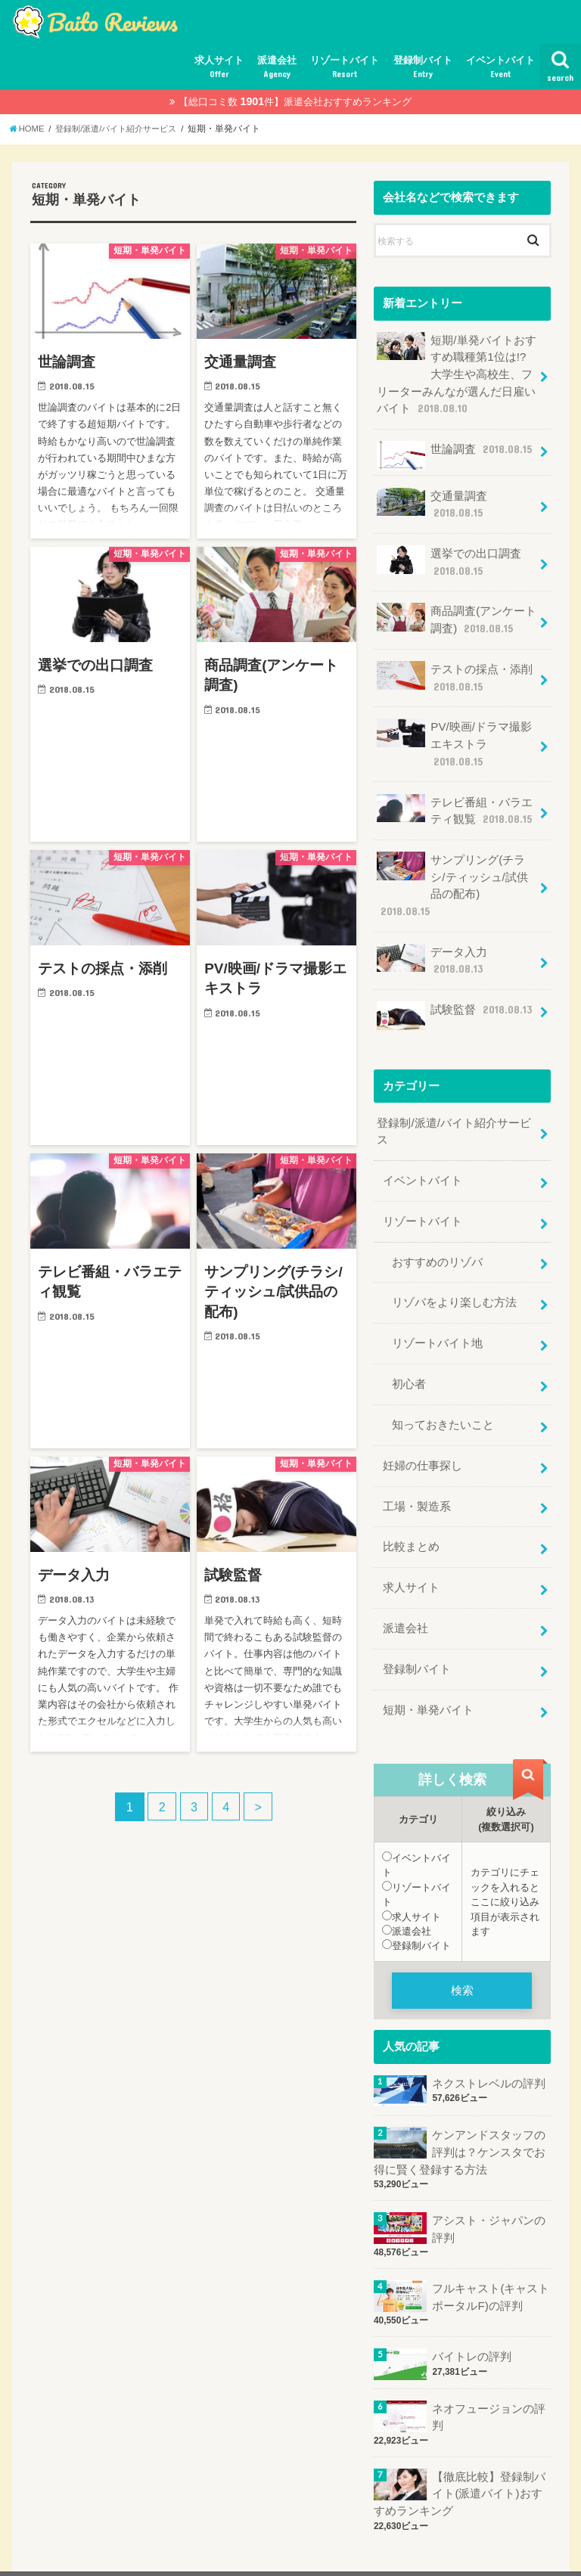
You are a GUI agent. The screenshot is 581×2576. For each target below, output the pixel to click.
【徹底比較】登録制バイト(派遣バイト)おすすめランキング (460, 2451)
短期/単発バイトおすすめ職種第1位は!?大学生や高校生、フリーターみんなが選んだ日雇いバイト (456, 372)
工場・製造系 (417, 1471)
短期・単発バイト (428, 1671)
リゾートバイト (344, 67)
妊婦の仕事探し (422, 1431)
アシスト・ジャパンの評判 (488, 2188)
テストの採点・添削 (455, 672)
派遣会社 (277, 67)
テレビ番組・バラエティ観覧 (455, 802)
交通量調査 (432, 501)
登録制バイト (422, 67)
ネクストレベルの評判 (488, 2044)
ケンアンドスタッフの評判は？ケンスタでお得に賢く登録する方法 (460, 2112)
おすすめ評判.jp (429, 2553)
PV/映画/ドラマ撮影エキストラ (454, 737)
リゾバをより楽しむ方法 (454, 1271)
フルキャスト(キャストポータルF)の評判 (490, 2256)
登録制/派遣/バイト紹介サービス (453, 1102)
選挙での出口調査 (449, 558)
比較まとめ (411, 1511)
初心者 (409, 1351)
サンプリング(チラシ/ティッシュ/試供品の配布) (456, 867)
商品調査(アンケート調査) (456, 615)
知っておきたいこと (443, 1391)
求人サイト (219, 67)
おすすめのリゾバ (437, 1231)
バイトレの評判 (471, 2315)
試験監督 (455, 987)
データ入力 (432, 933)
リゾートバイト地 (437, 1311)
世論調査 (455, 453)
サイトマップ (52, 2552)
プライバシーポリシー (157, 2552)
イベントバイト (500, 67)
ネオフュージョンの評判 (488, 2375)
